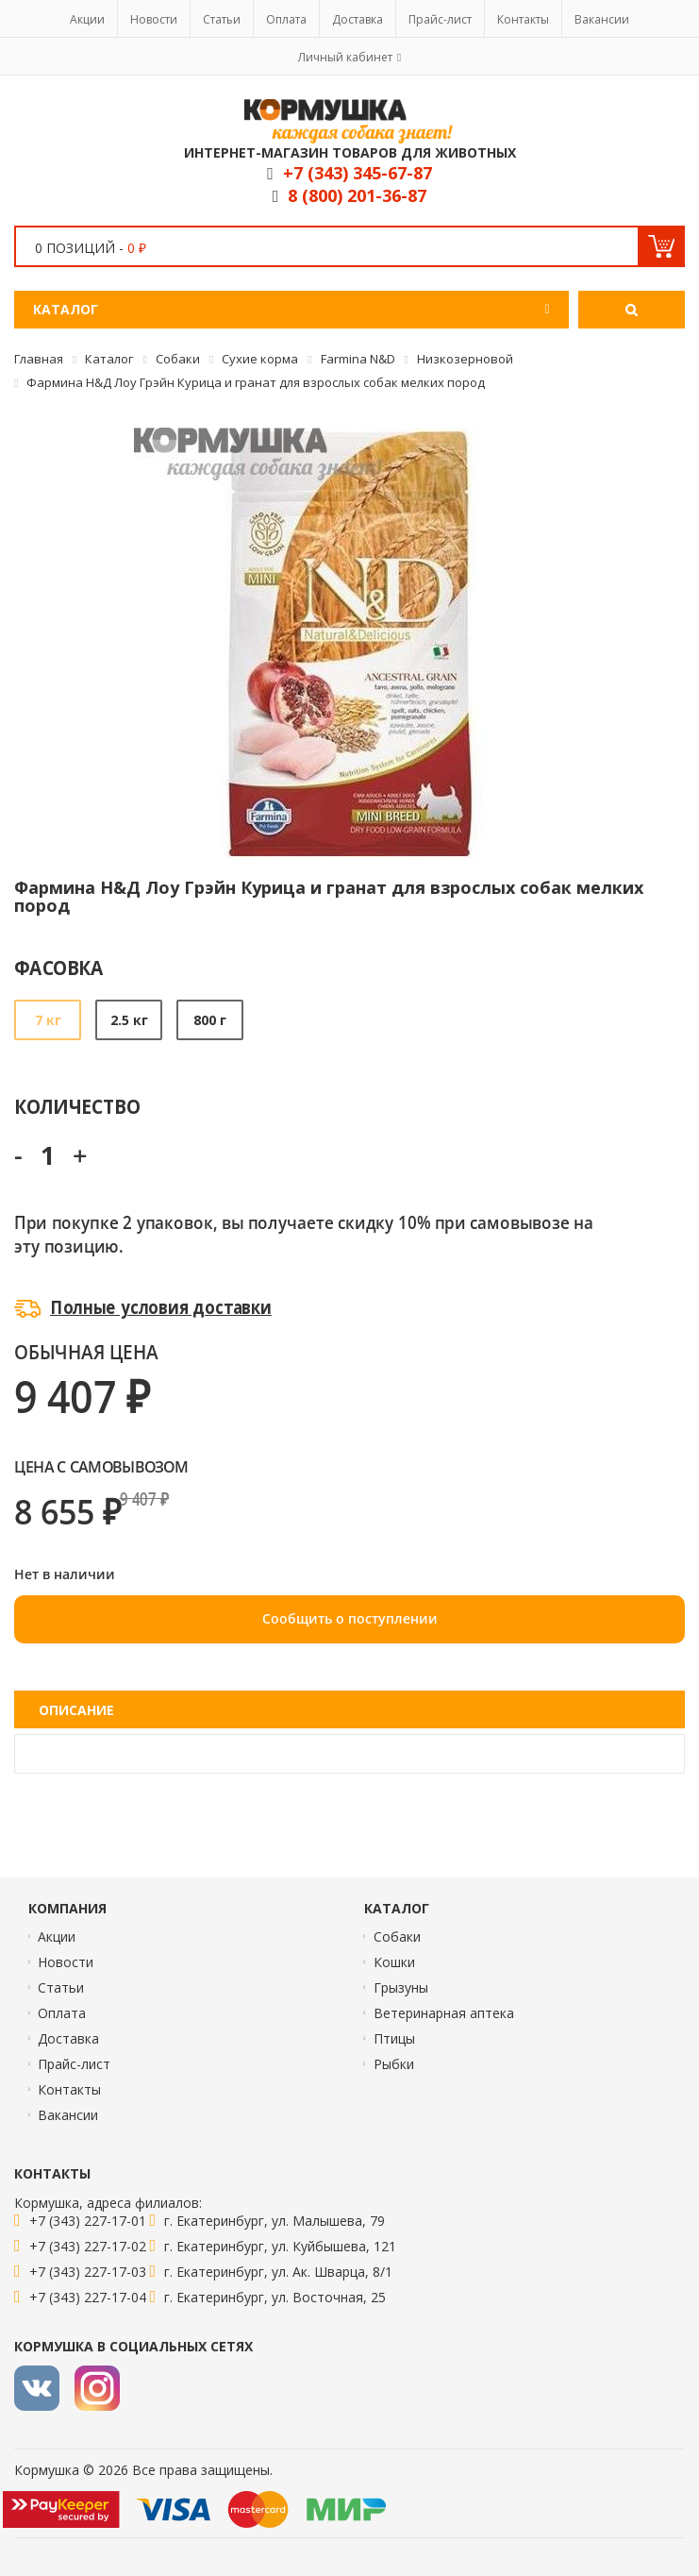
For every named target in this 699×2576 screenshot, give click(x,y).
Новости (153, 19)
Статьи (222, 19)
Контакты (523, 19)
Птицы (394, 2038)
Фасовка (59, 967)
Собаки (397, 1936)
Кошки (394, 1962)
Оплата (286, 19)
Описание (76, 1710)
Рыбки (394, 2064)
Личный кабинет (345, 57)
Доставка (357, 19)
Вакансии (601, 19)
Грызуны (401, 1987)
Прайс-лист (440, 19)
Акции (87, 19)
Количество (77, 1106)
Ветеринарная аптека (444, 2013)
